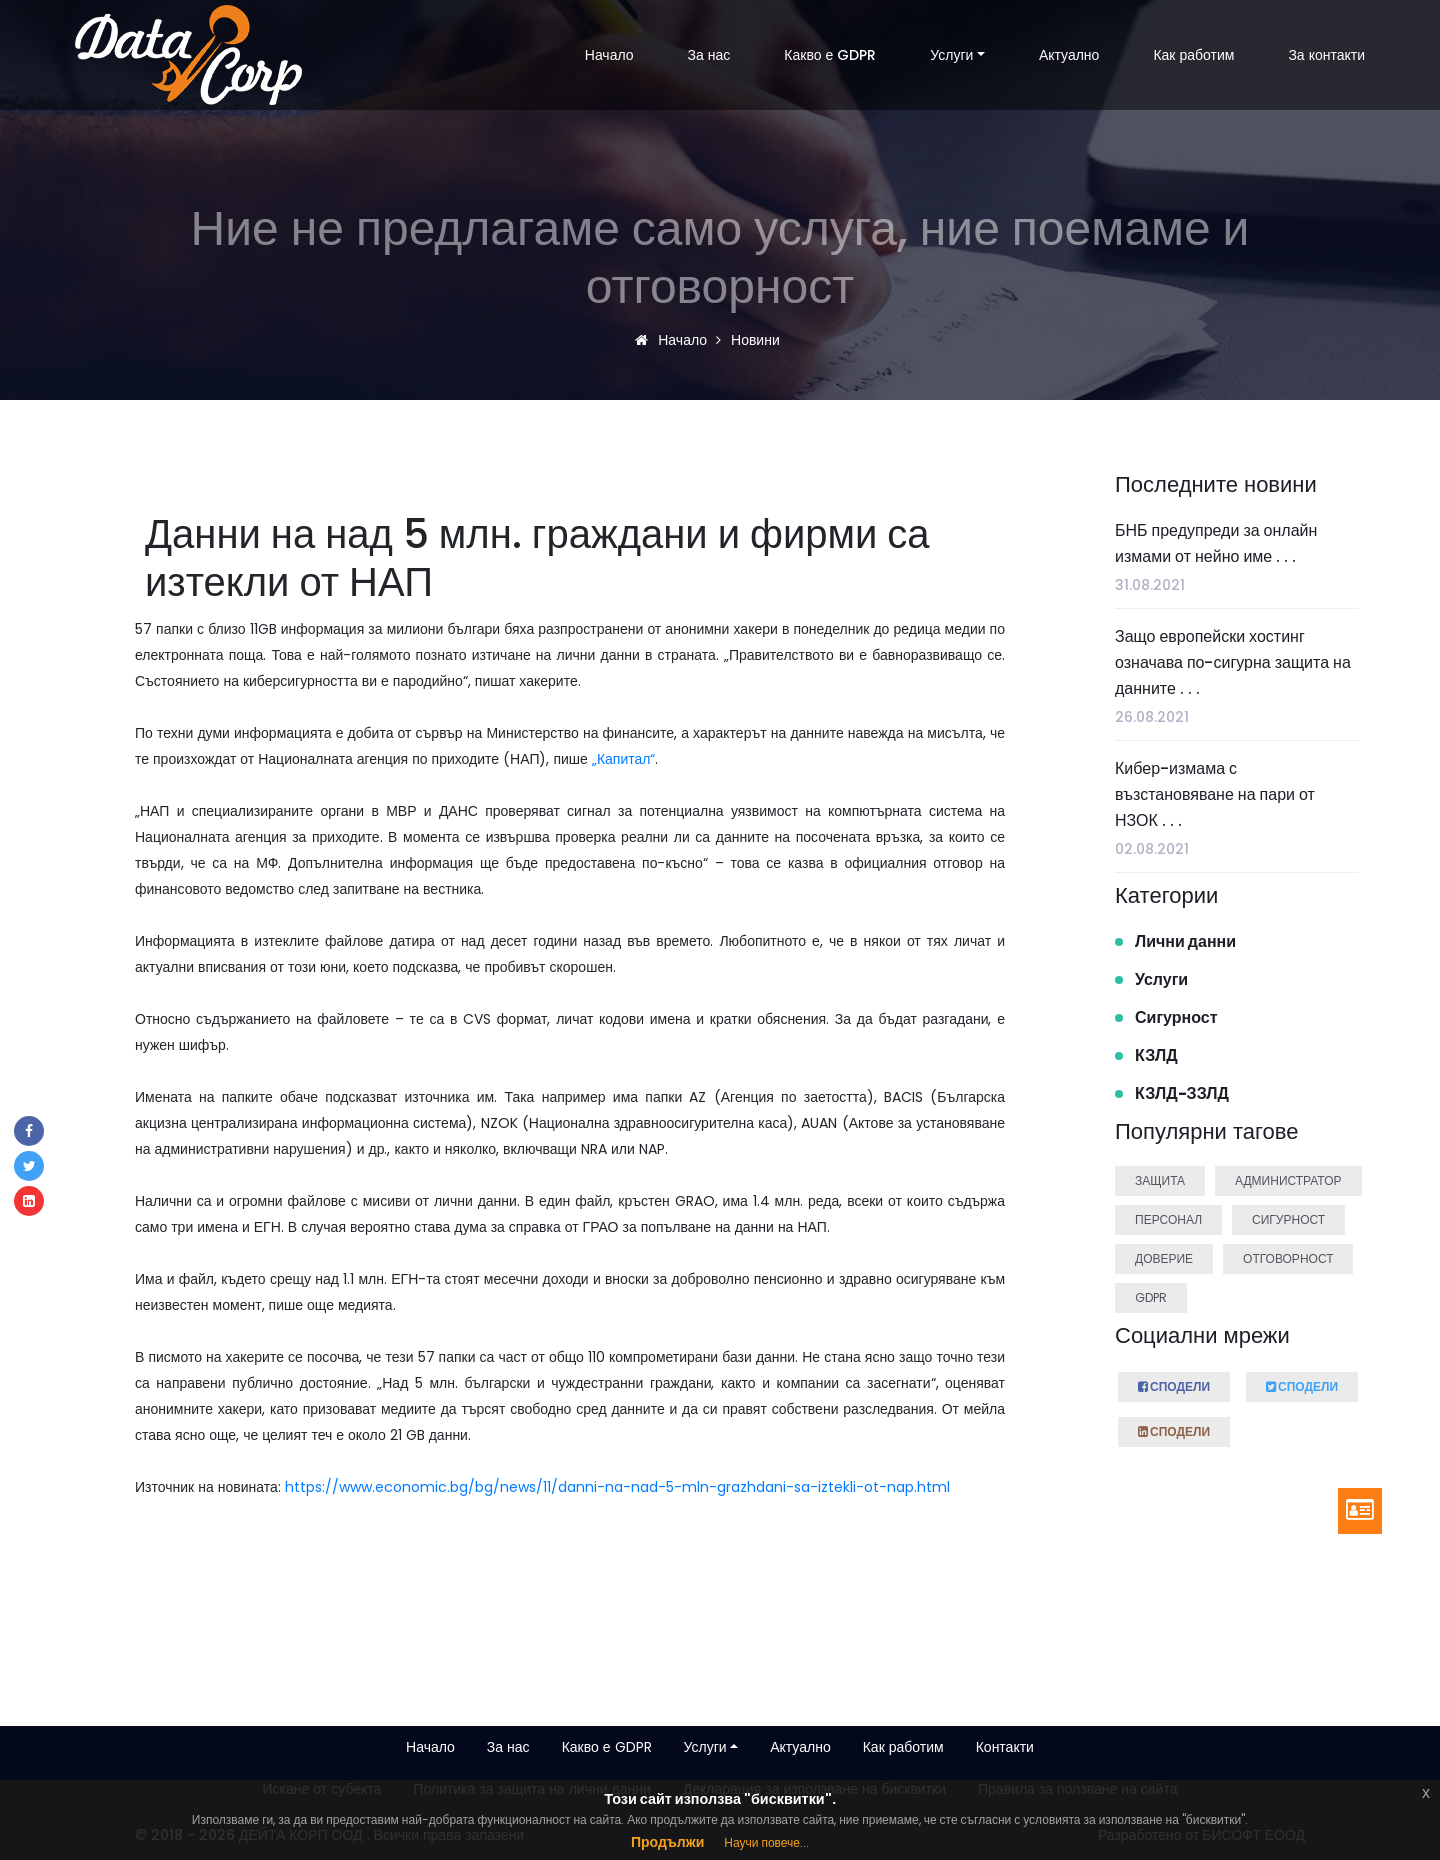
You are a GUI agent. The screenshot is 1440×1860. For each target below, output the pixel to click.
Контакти (1005, 1747)
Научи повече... (766, 1842)
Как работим (1193, 55)
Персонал (1168, 1219)
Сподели (1174, 1384)
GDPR (1151, 1297)
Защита (1160, 1180)
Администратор (1288, 1180)
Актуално (1069, 55)
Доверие (1164, 1258)
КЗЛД (1156, 1055)
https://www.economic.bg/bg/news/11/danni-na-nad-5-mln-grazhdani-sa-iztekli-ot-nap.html (617, 1487)
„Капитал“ (624, 759)
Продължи (667, 1842)
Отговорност (1288, 1258)
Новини (753, 340)
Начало (609, 55)
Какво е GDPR (830, 55)
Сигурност (1176, 1017)
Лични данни (1185, 941)
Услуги (951, 55)
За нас (709, 55)
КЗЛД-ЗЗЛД (1182, 1093)
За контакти (1326, 55)
